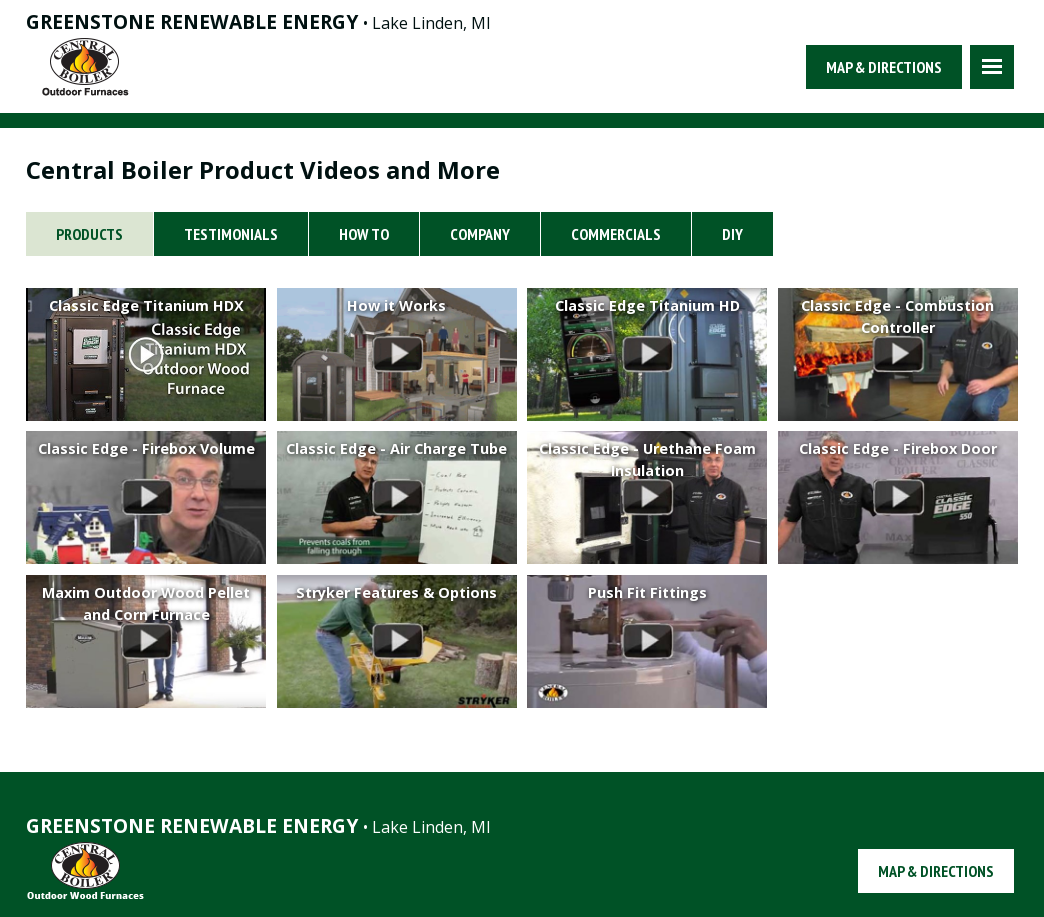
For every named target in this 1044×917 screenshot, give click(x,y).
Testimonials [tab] (231, 234)
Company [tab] (480, 234)
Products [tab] (89, 234)
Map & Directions (884, 67)
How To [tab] (364, 234)
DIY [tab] (732, 234)
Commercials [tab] (616, 234)
